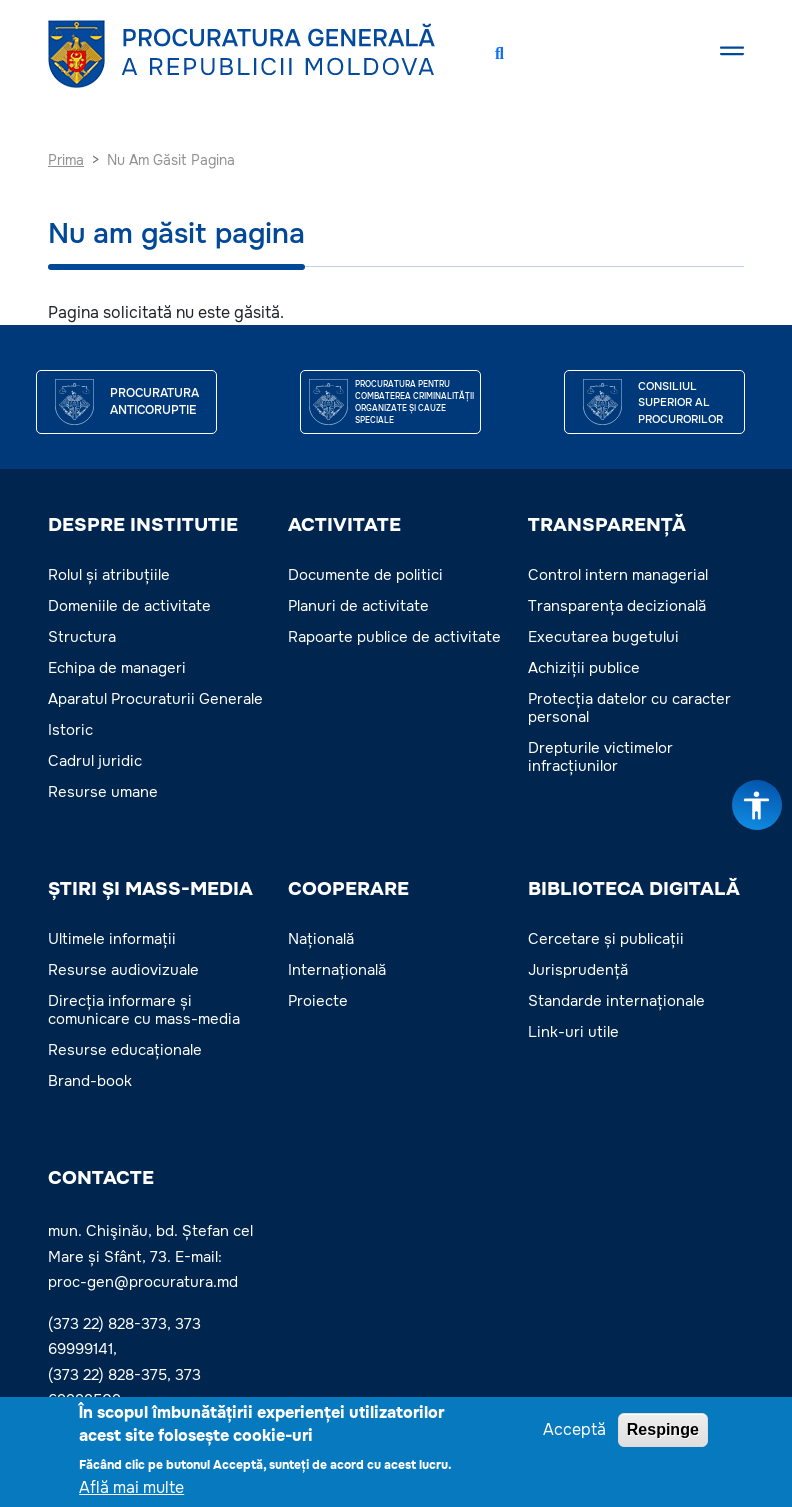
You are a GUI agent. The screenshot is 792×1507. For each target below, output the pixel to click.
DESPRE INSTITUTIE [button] (143, 525)
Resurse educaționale (125, 1050)
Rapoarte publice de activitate (394, 637)
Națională (321, 939)
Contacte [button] (101, 1178)
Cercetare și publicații (606, 939)
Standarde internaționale (616, 1001)
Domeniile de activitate (129, 606)
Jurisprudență (578, 970)
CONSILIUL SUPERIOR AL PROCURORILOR (680, 402)
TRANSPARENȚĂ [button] (607, 525)
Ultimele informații (112, 939)
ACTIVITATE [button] (344, 525)
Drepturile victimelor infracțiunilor (600, 757)
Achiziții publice (584, 668)
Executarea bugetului (603, 637)
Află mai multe (131, 1490)
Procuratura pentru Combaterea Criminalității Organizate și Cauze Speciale (414, 402)
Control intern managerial (618, 575)
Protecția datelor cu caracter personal (629, 708)
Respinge (663, 1432)
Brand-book (90, 1081)
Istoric (70, 730)
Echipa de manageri (117, 668)
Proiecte (318, 1001)
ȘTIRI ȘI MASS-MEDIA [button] (150, 889)
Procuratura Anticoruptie (154, 402)
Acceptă (574, 1432)
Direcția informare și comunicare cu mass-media (144, 1010)
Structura (82, 637)
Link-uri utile (573, 1032)
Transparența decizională (617, 606)
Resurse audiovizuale (123, 970)
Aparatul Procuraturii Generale (155, 699)
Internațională (337, 970)
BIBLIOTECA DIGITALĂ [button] (634, 889)
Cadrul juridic (95, 761)
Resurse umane (103, 792)
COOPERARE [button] (348, 889)
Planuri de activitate (358, 606)
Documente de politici (365, 575)
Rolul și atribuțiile (109, 575)
